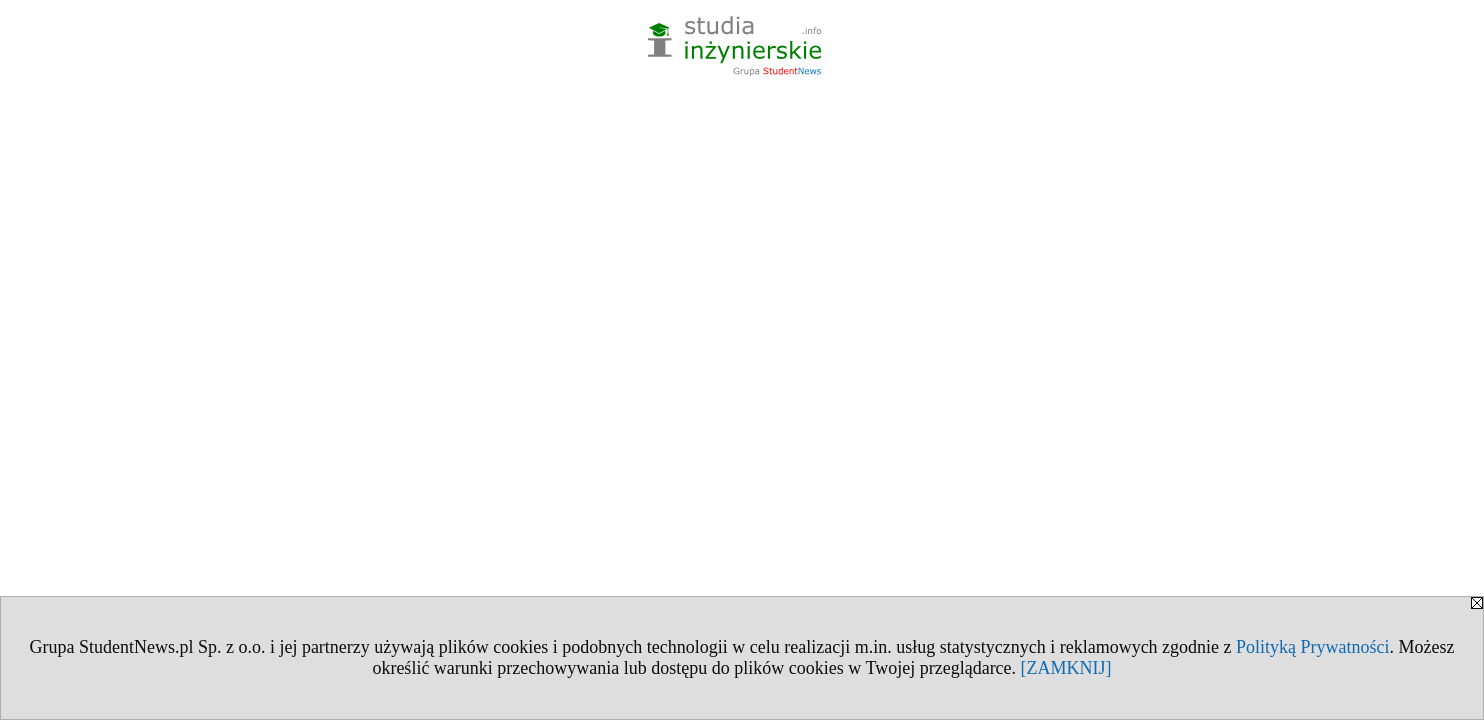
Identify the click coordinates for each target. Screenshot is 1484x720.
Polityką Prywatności (1313, 647)
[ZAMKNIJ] (1066, 668)
